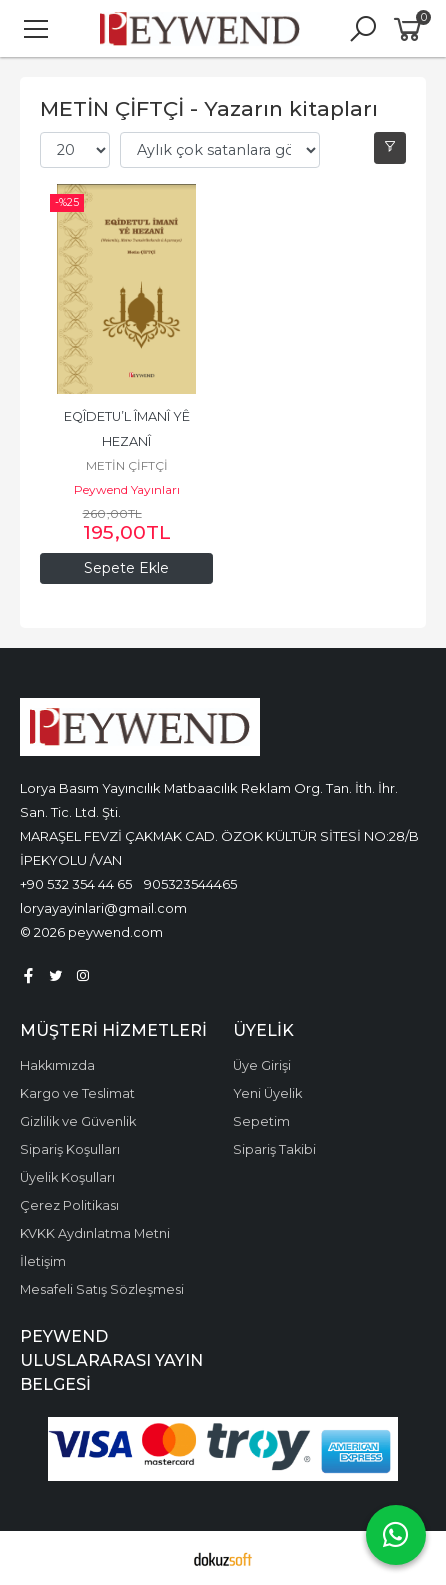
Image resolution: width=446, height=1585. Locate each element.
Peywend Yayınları (127, 489)
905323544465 (190, 884)
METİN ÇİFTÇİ (127, 465)
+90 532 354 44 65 (76, 884)
